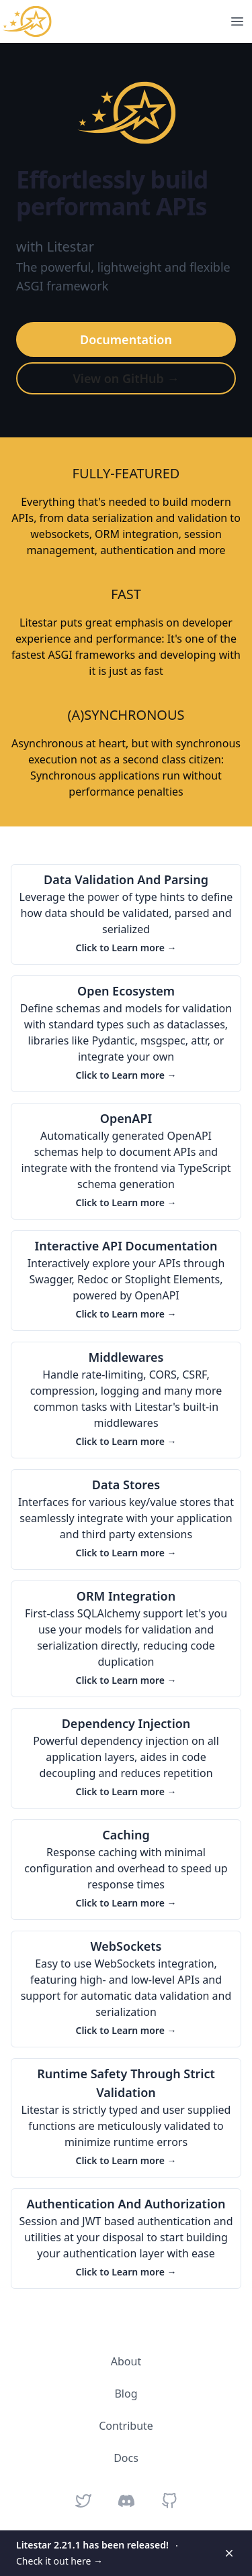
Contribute (126, 2425)
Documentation (126, 339)
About (126, 2361)
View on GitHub (126, 378)
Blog (125, 2393)
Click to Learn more (125, 947)
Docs (126, 2458)
